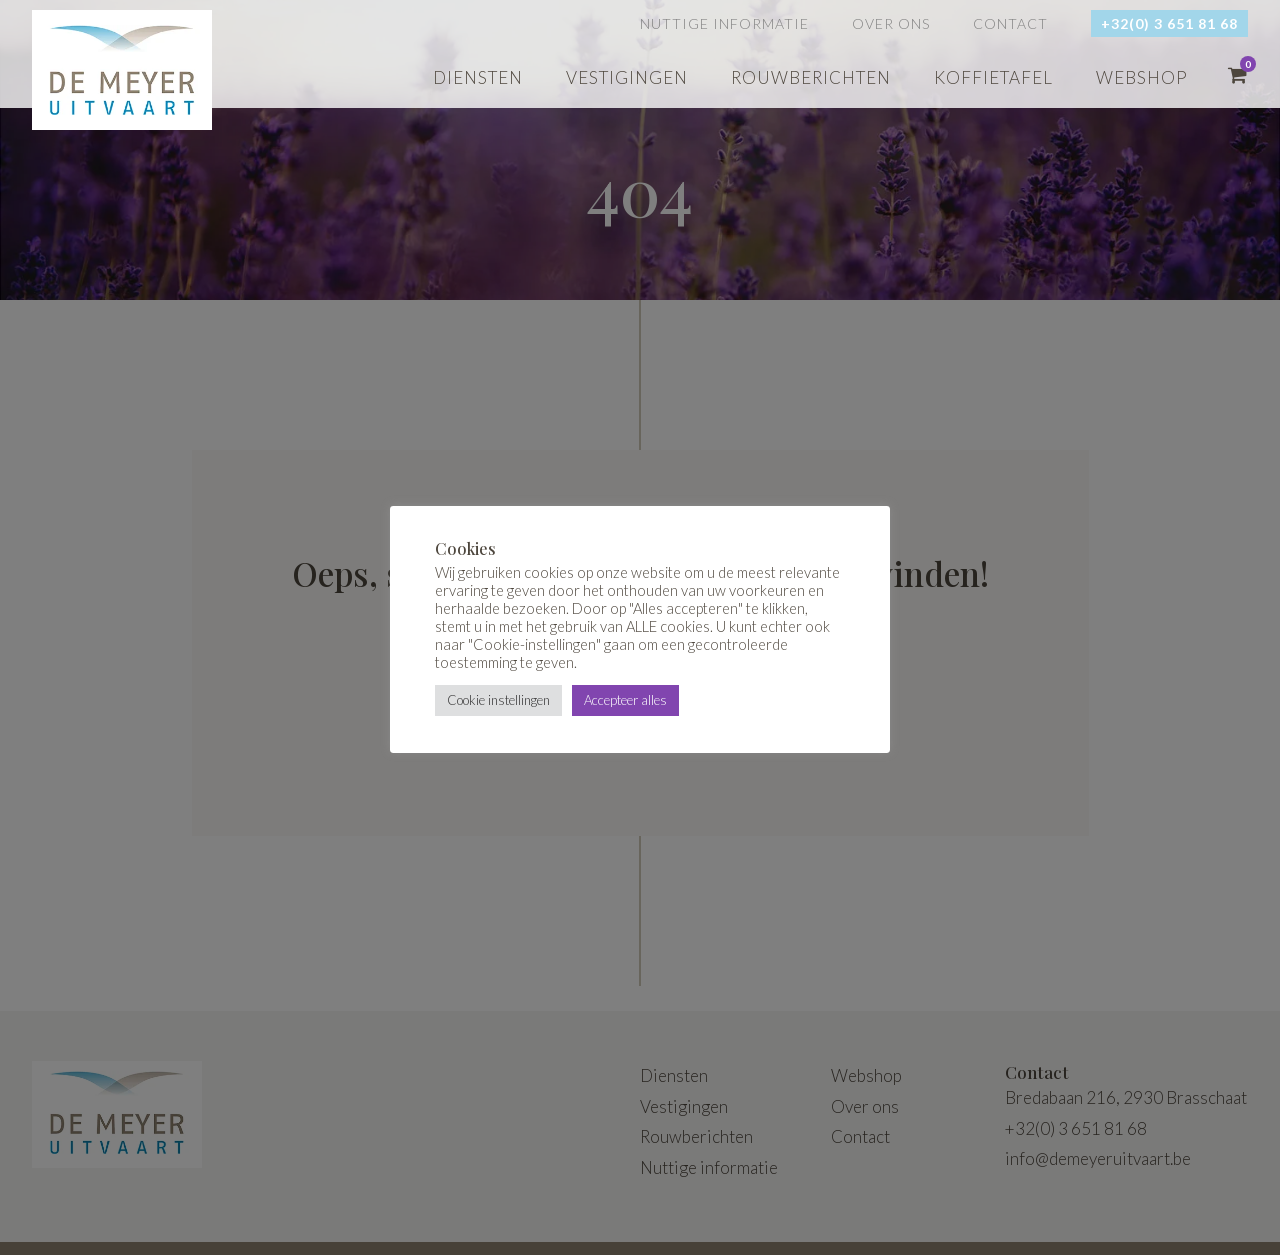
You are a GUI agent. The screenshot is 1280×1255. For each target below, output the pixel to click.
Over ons (891, 23)
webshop (1142, 77)
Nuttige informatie (724, 23)
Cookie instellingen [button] (498, 700)
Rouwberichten (811, 77)
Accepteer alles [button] (625, 700)
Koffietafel (993, 77)
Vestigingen (627, 77)
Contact (1010, 23)
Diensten (478, 77)
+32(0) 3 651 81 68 (1169, 23)
